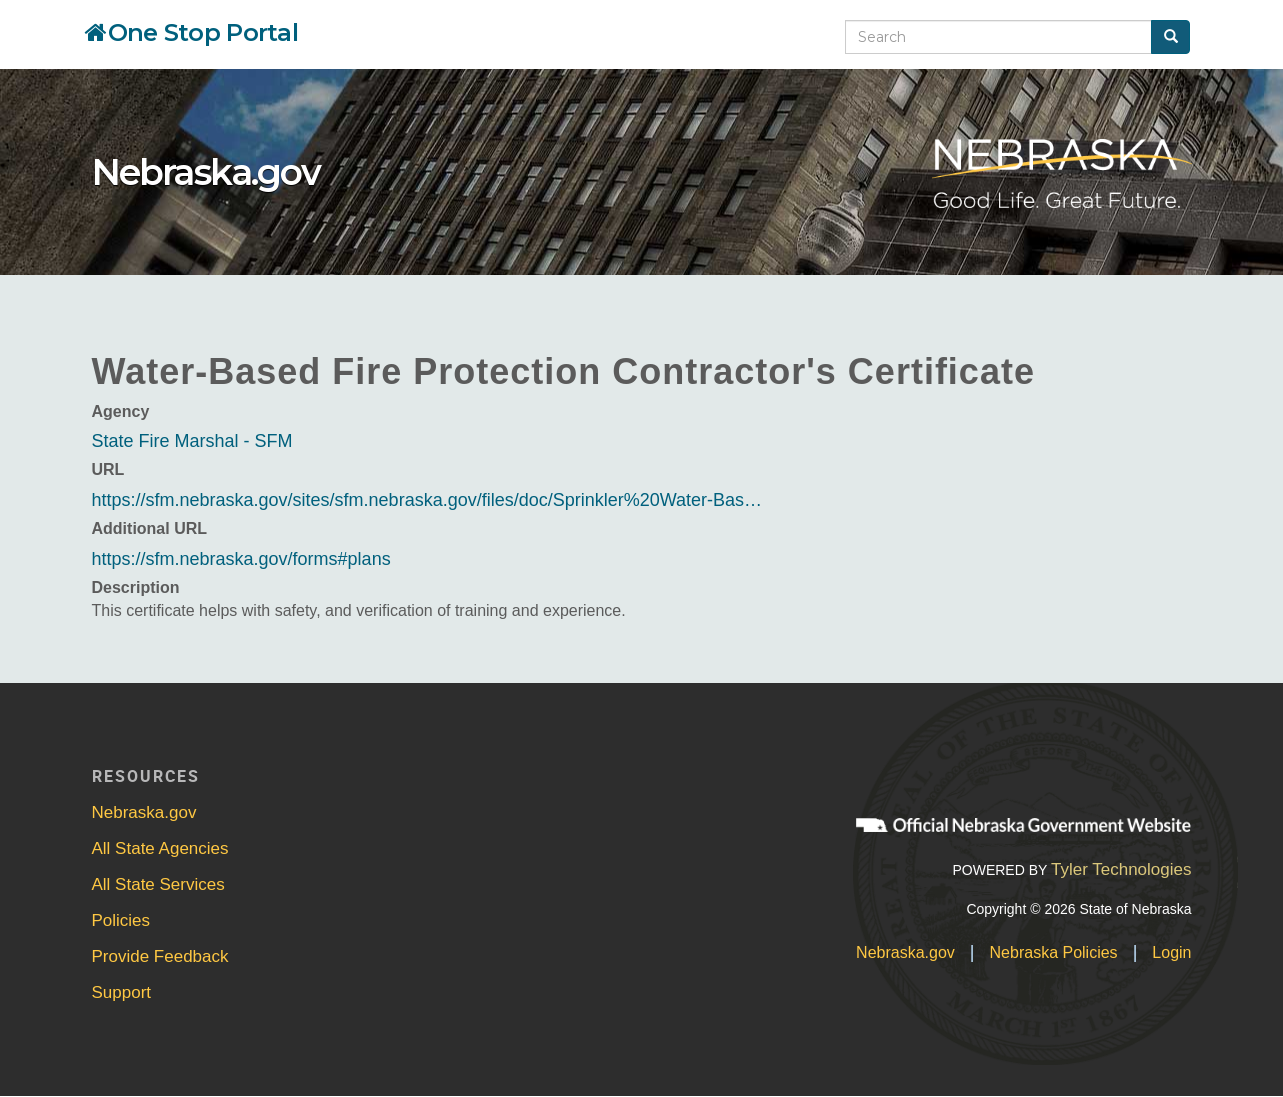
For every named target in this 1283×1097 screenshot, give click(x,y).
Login (1171, 952)
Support (122, 992)
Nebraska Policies (1054, 952)
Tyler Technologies (1121, 869)
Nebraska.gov (206, 172)
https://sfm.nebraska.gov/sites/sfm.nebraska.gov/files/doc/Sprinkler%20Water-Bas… (427, 500)
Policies (121, 920)
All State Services (158, 884)
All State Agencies (160, 848)
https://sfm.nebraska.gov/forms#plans (241, 559)
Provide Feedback (160, 956)
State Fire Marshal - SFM (192, 441)
